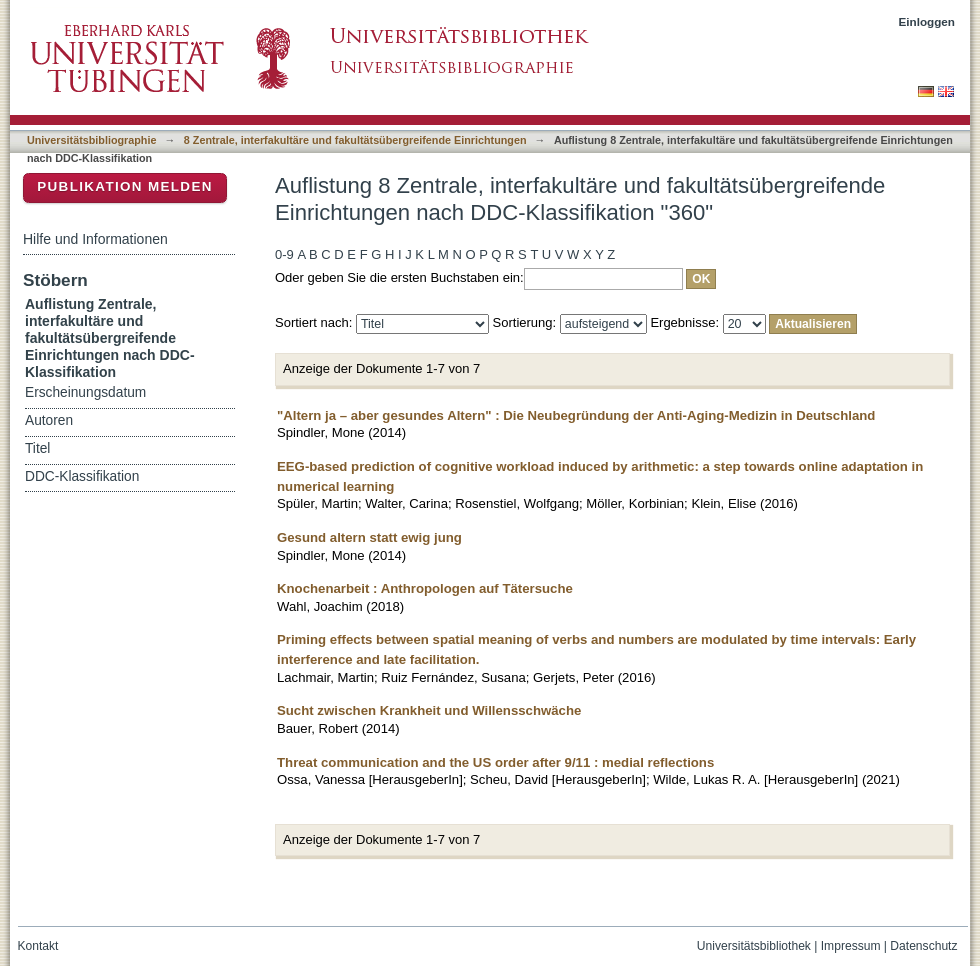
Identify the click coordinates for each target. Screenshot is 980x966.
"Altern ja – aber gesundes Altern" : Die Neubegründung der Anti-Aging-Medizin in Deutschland (576, 415)
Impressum (851, 946)
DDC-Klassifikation (82, 476)
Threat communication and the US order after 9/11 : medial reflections (495, 762)
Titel (37, 448)
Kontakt (38, 946)
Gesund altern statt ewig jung (369, 537)
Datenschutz (923, 946)
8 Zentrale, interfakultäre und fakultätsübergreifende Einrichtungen (355, 140)
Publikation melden (125, 186)
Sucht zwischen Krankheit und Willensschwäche (429, 710)
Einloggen (927, 21)
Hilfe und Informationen (95, 239)
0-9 (284, 254)
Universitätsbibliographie (91, 140)
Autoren (49, 420)
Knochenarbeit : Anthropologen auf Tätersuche (425, 588)
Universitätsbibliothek (754, 946)
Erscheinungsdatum (85, 392)
